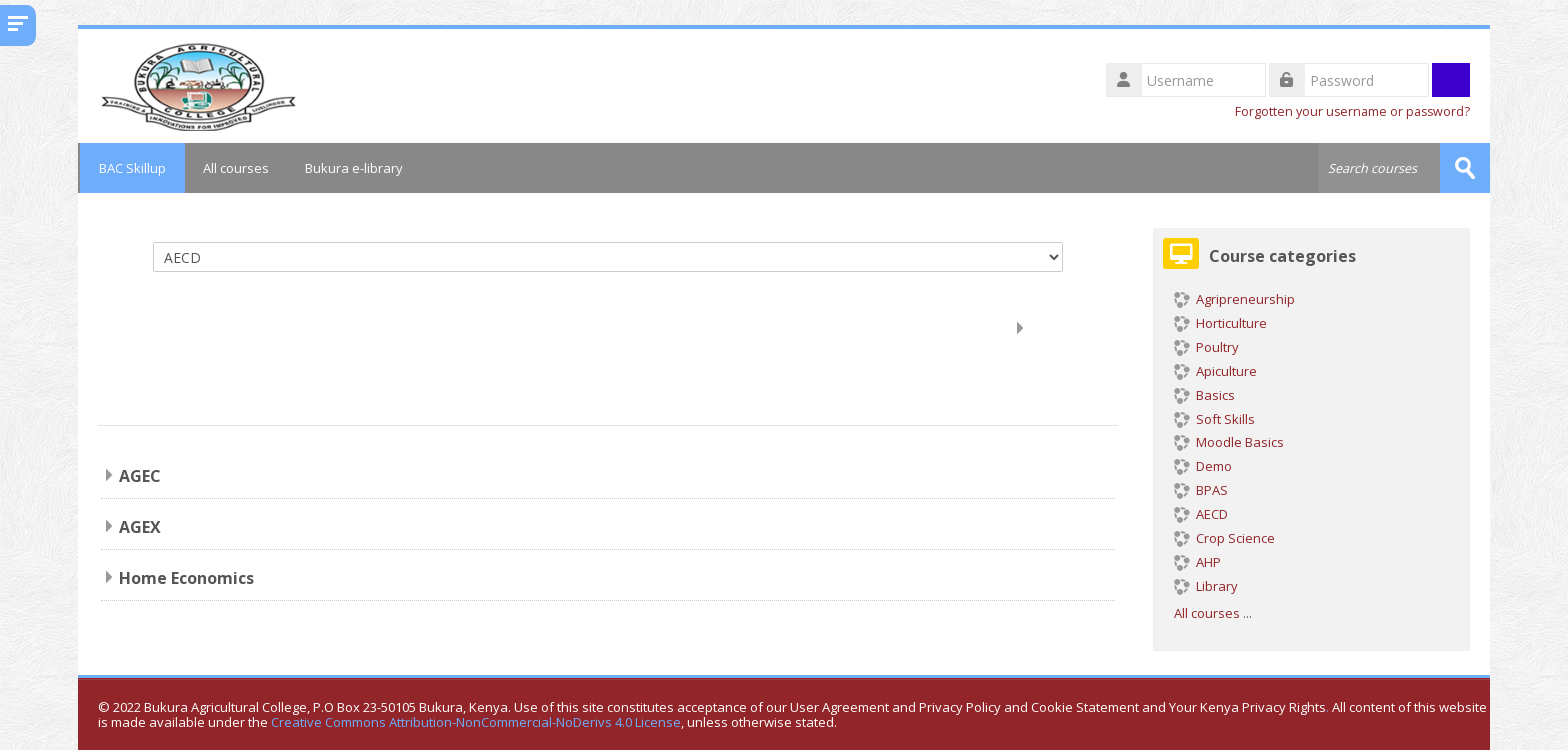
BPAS (1201, 490)
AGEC (140, 476)
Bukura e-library (354, 168)
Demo (1203, 466)
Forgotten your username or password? (1352, 111)
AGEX (140, 527)
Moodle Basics (1229, 442)
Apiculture (1215, 371)
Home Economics (186, 578)
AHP (1197, 562)
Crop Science (1224, 538)
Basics (1204, 395)
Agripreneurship (1234, 299)
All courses (236, 168)
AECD (1201, 514)
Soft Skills (1214, 418)
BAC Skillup (131, 168)
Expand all (1066, 327)
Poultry (1206, 347)
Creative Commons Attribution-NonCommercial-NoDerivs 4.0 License (476, 722)
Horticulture (1220, 323)
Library (1206, 586)
